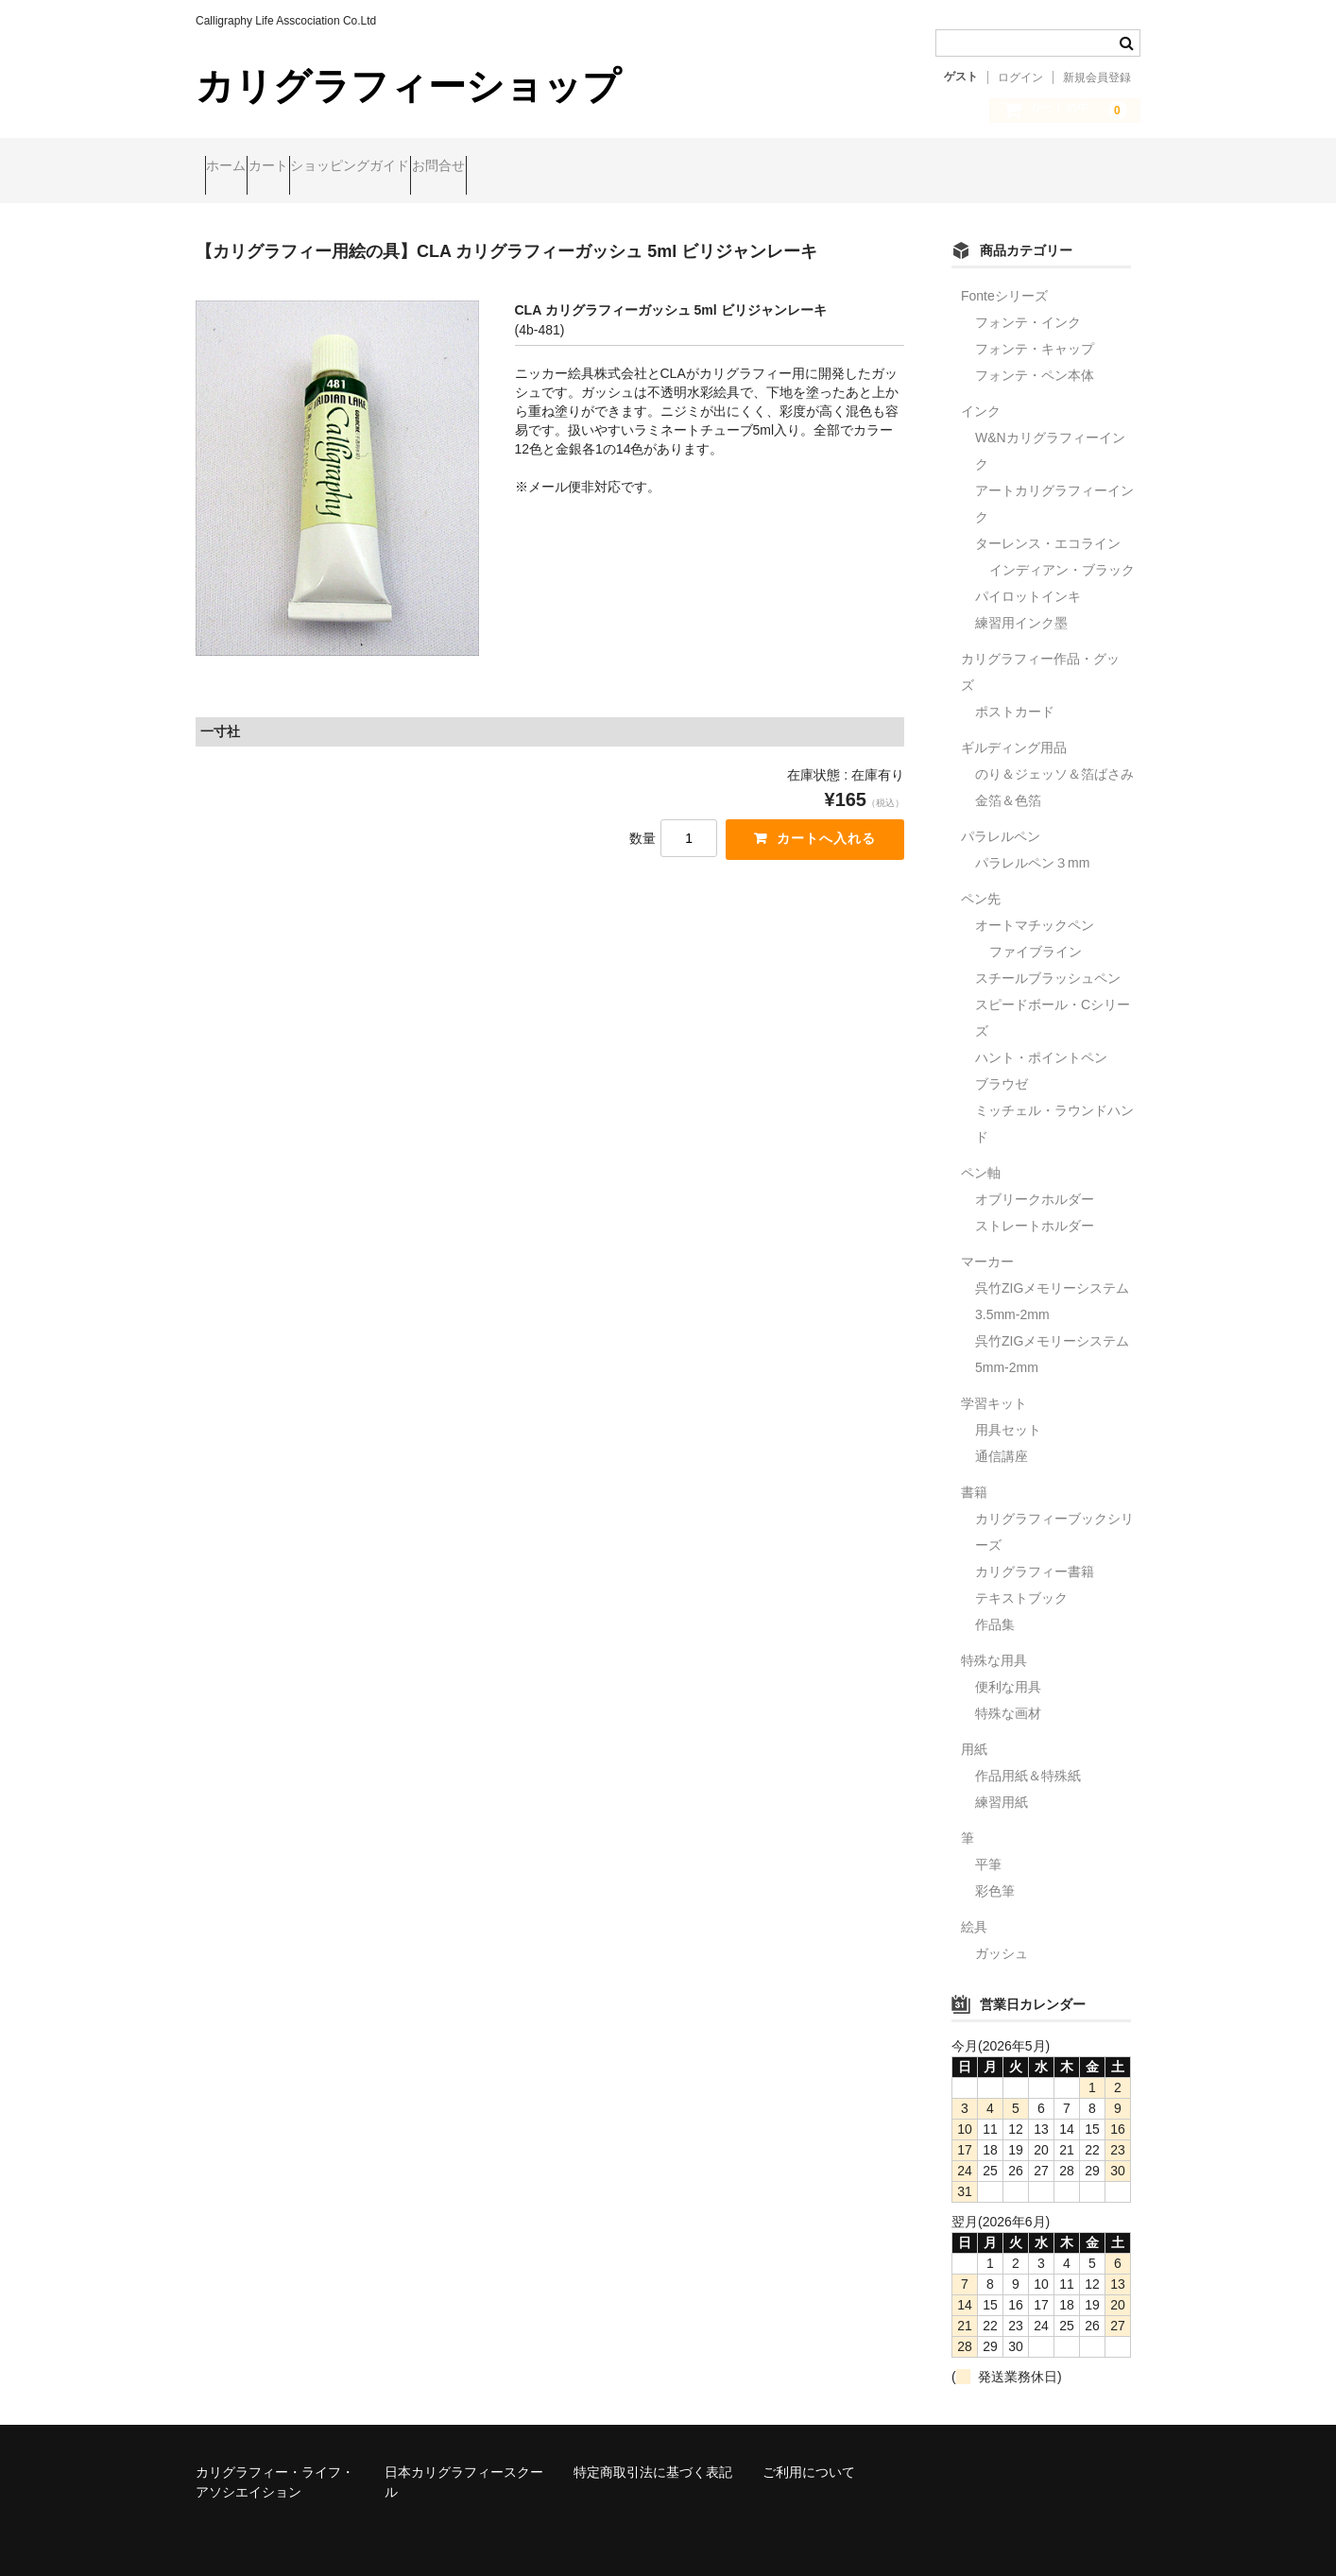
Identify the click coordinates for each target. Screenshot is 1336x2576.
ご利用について (808, 2456)
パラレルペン (1000, 820)
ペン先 (981, 882)
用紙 (974, 1733)
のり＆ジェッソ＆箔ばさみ (1054, 757)
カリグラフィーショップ (408, 86)
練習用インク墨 (1021, 606)
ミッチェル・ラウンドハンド (1054, 1107)
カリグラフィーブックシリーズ (1054, 1516)
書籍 (974, 1476)
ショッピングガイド (431, 167)
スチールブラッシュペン (1048, 962)
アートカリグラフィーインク (1054, 487)
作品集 (995, 1608)
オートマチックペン (1034, 909)
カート (314, 167)
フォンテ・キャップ (1034, 332)
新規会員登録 (1097, 77)
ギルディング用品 (1014, 731)
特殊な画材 (1008, 1697)
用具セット (1008, 1413)
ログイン (1020, 77)
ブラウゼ (1001, 1067)
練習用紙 (1001, 1786)
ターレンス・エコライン (1048, 527)
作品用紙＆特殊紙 (1028, 1759)
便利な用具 (1008, 1670)
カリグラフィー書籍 (1034, 1555)
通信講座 (1001, 1440)
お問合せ (556, 167)
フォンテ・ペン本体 (1034, 359)
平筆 (988, 1848)
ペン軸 (981, 1156)
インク (981, 395)
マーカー (987, 1245)
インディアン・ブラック (1062, 553)
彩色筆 (995, 1874)
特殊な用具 (994, 1644)
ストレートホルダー (1034, 1209)
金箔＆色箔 (1008, 784)
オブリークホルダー (1034, 1183)
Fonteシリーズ (1004, 279)
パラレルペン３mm (1032, 846)
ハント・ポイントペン (1041, 1041)
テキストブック (1021, 1581)
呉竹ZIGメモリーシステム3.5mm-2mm (1052, 1285)
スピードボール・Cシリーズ (1052, 1001)
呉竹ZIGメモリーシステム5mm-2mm (1052, 1338)
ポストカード (1014, 695)
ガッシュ (1001, 1937)
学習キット (994, 1387)
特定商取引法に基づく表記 (653, 2456)
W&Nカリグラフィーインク (1050, 434)
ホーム (235, 167)
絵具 (974, 1910)
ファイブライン (1035, 935)
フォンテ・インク (1028, 306)
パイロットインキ (1028, 580)
